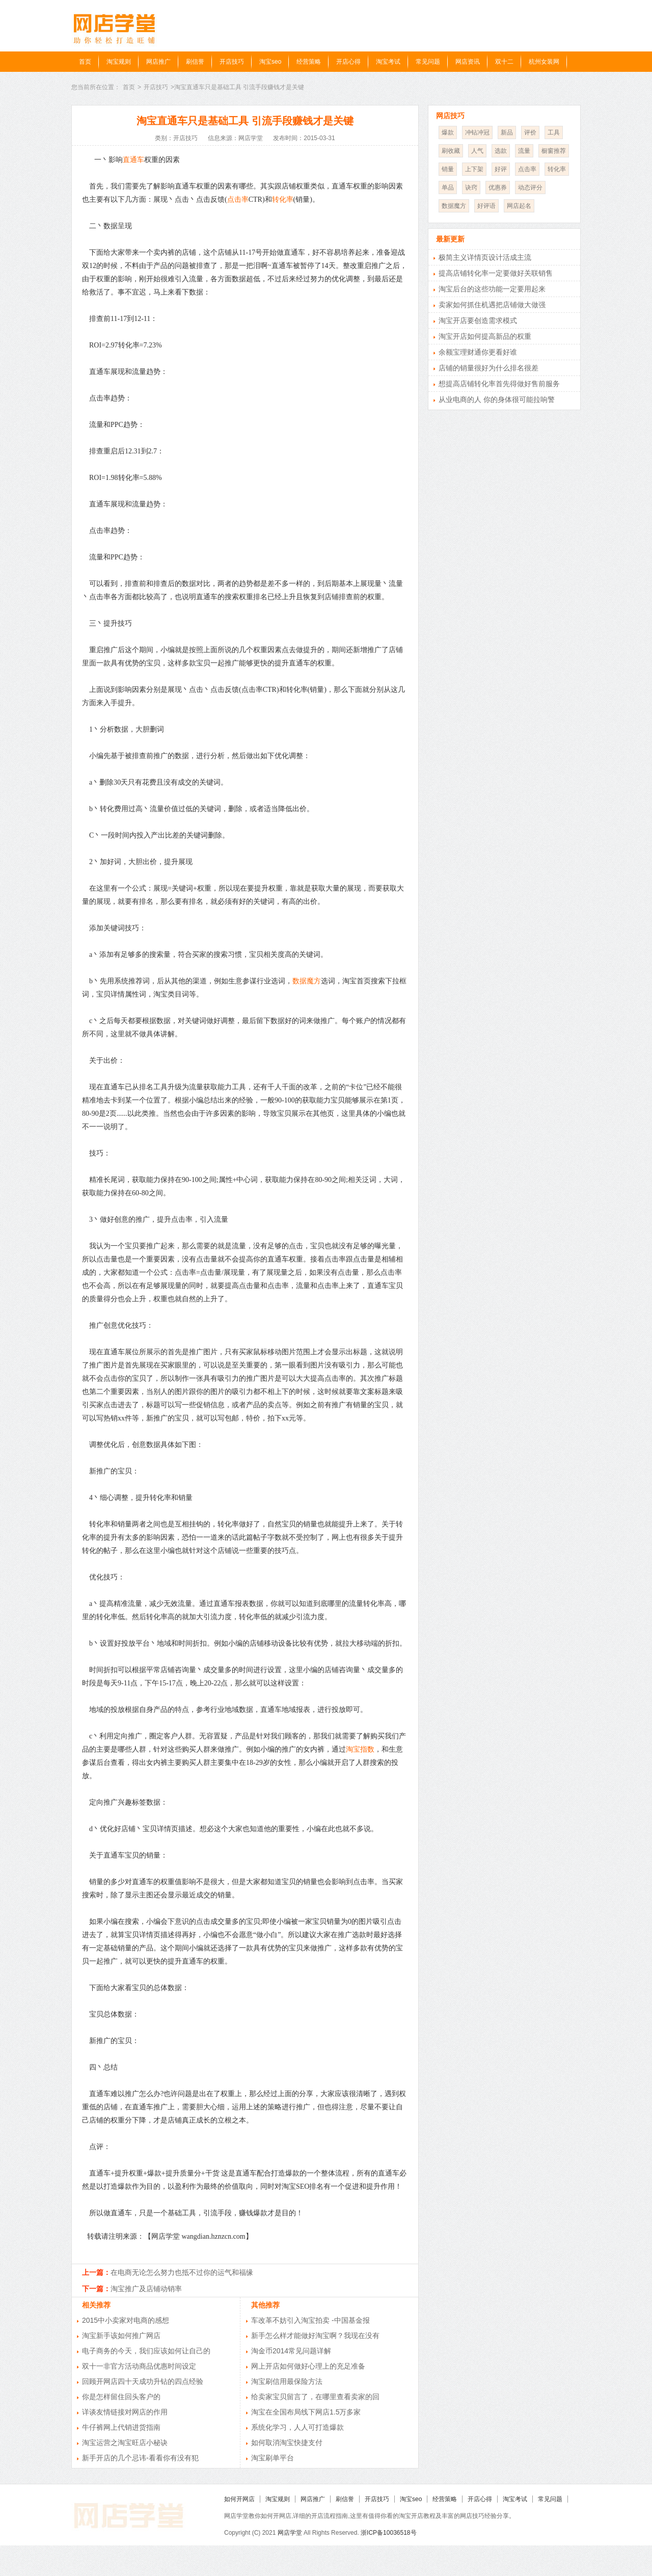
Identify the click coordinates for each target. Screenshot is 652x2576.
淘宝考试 (388, 61)
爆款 (448, 132)
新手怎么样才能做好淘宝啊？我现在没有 (315, 2335)
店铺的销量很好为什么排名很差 (488, 368)
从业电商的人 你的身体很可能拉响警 (497, 399)
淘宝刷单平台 (272, 2458)
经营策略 (308, 61)
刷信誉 (195, 61)
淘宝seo (270, 61)
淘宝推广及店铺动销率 (146, 2289)
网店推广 (158, 61)
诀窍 (471, 187)
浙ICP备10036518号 (388, 2532)
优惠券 (497, 187)
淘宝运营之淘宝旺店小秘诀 (125, 2442)
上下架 (474, 169)
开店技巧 (232, 61)
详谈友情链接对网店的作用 (125, 2412)
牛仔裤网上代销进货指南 (121, 2427)
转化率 (282, 199)
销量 (448, 169)
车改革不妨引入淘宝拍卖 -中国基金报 (310, 2320)
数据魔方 (306, 981)
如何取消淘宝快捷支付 (286, 2442)
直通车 (133, 160)
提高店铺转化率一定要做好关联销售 (496, 273)
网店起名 (519, 205)
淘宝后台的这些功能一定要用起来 (492, 289)
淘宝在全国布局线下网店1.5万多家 (306, 2412)
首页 (85, 61)
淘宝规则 (118, 61)
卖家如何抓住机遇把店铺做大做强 (492, 305)
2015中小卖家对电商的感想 (125, 2320)
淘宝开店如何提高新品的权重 (485, 336)
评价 (530, 132)
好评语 (486, 205)
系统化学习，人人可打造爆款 (297, 2427)
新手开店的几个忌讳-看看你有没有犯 (140, 2458)
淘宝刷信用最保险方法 (286, 2381)
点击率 (238, 199)
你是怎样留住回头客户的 (121, 2397)
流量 (524, 150)
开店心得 (348, 61)
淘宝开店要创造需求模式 (478, 320)
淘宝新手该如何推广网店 (121, 2335)
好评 (501, 169)
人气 (477, 150)
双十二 (504, 61)
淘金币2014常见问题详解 (291, 2351)
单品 (448, 187)
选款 (501, 150)
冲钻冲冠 (477, 132)
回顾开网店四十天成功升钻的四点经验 (142, 2381)
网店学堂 (290, 2532)
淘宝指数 (360, 1749)
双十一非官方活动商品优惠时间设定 (139, 2366)
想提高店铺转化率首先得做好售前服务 (499, 384)
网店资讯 (467, 61)
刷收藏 (451, 150)
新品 (507, 132)
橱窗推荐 (553, 150)
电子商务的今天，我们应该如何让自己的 (146, 2351)
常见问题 (428, 61)
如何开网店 (239, 2499)
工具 (554, 132)
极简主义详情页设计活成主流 (485, 257)
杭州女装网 (544, 61)
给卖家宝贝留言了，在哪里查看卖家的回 (315, 2397)
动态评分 (530, 187)
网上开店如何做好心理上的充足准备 (308, 2366)
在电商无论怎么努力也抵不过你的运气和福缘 (182, 2272)
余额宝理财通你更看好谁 (478, 352)
